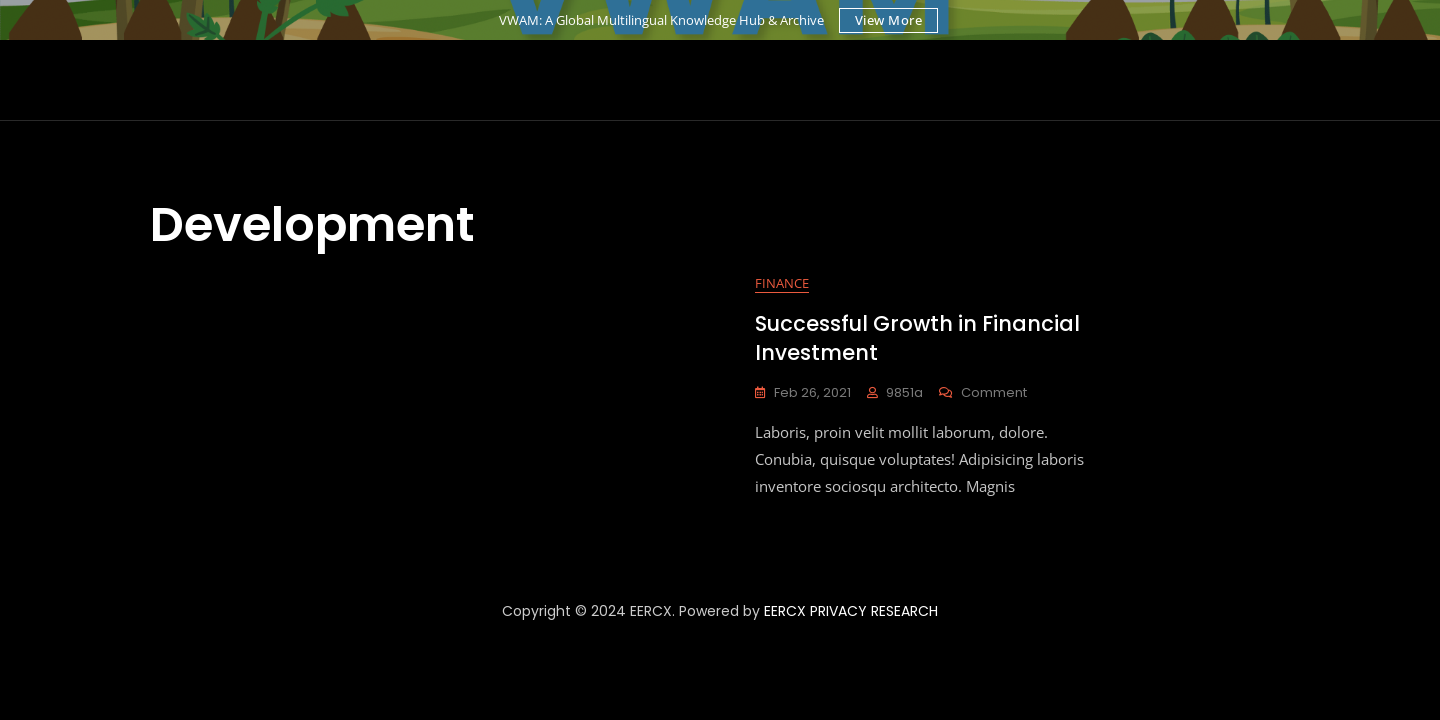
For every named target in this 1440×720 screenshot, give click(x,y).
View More (889, 20)
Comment (994, 392)
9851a (904, 392)
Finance (782, 283)
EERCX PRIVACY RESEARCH (851, 611)
